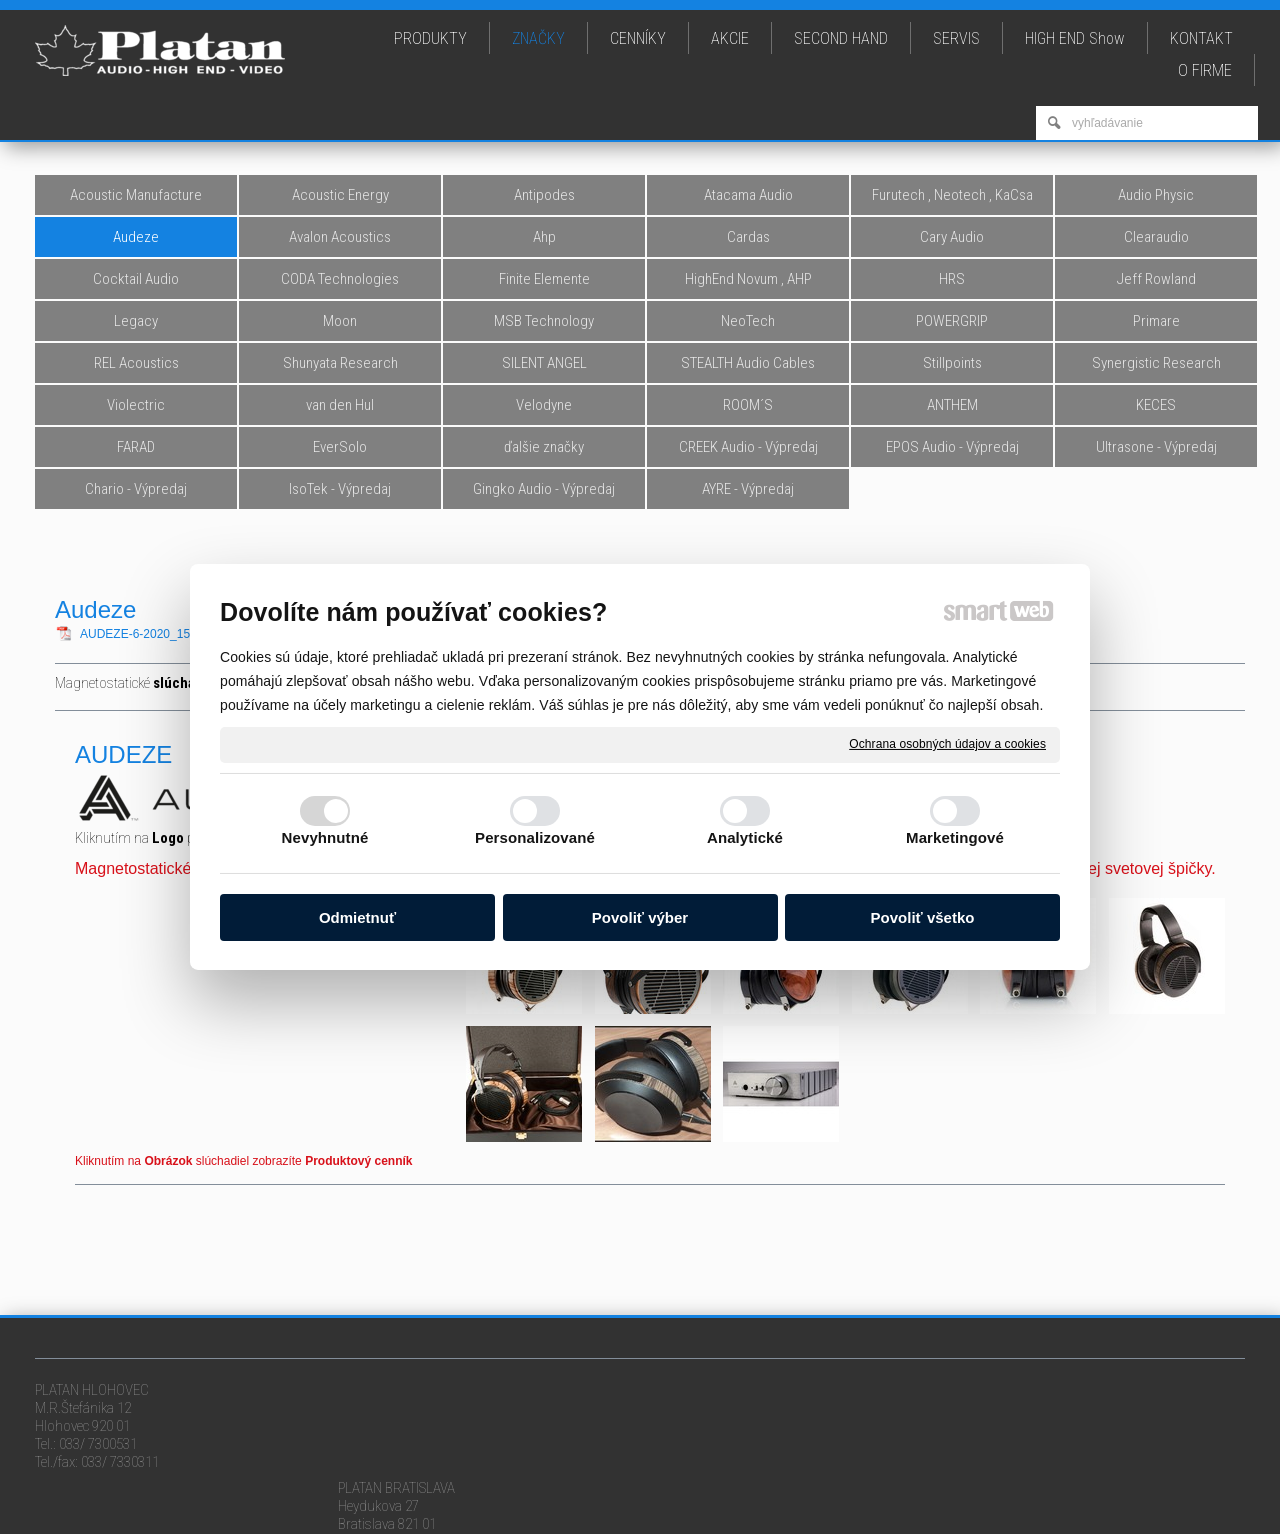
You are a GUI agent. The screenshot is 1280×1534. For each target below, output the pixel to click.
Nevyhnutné (325, 837)
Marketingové (955, 837)
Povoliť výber (640, 917)
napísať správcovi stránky (699, 1509)
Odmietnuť (357, 917)
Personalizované (535, 837)
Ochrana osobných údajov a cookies (947, 744)
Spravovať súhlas (1042, 1509)
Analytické (745, 837)
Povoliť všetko (923, 917)
